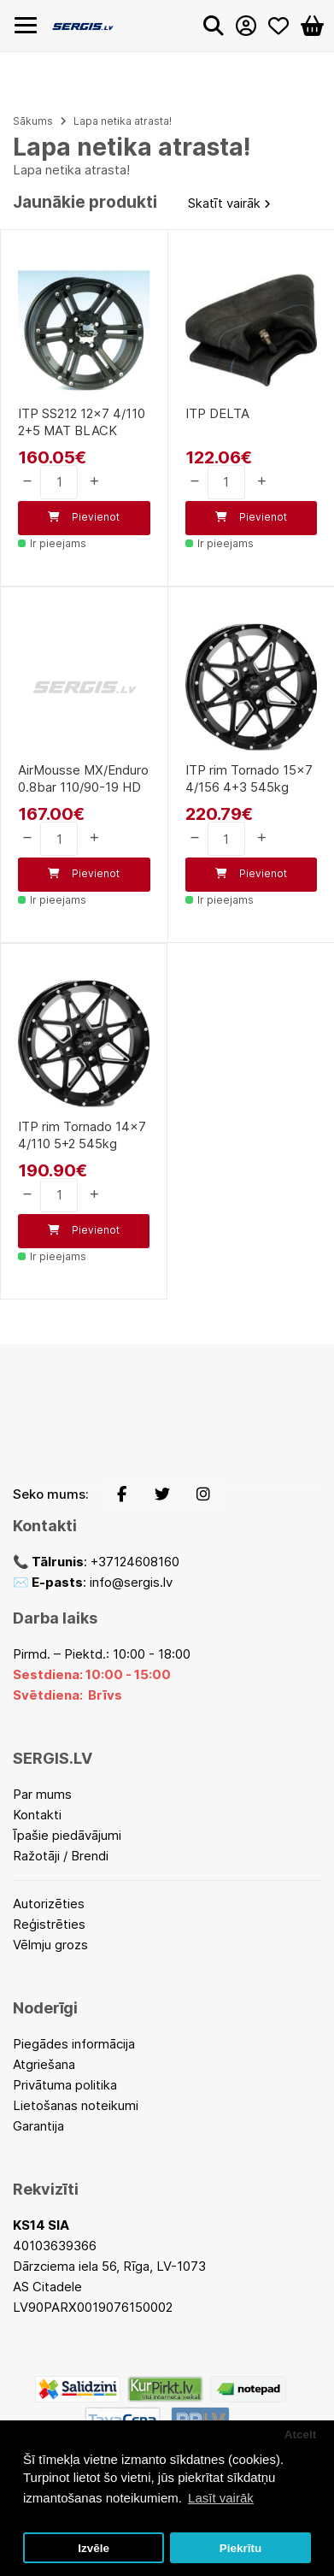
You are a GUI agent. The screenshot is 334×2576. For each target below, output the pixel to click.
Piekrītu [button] (241, 2548)
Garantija (38, 2126)
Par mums (42, 1794)
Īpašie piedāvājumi (67, 1835)
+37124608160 (135, 1561)
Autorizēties (49, 1903)
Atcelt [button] (300, 2434)
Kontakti (37, 1815)
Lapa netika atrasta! (122, 121)
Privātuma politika (65, 2085)
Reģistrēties (49, 1924)
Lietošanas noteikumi (75, 2105)
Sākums (33, 121)
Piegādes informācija (74, 2044)
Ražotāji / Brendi (60, 1856)
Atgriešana (44, 2064)
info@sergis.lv (131, 1582)
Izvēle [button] (93, 2548)
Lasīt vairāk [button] (221, 2498)
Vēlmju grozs (50, 1944)
